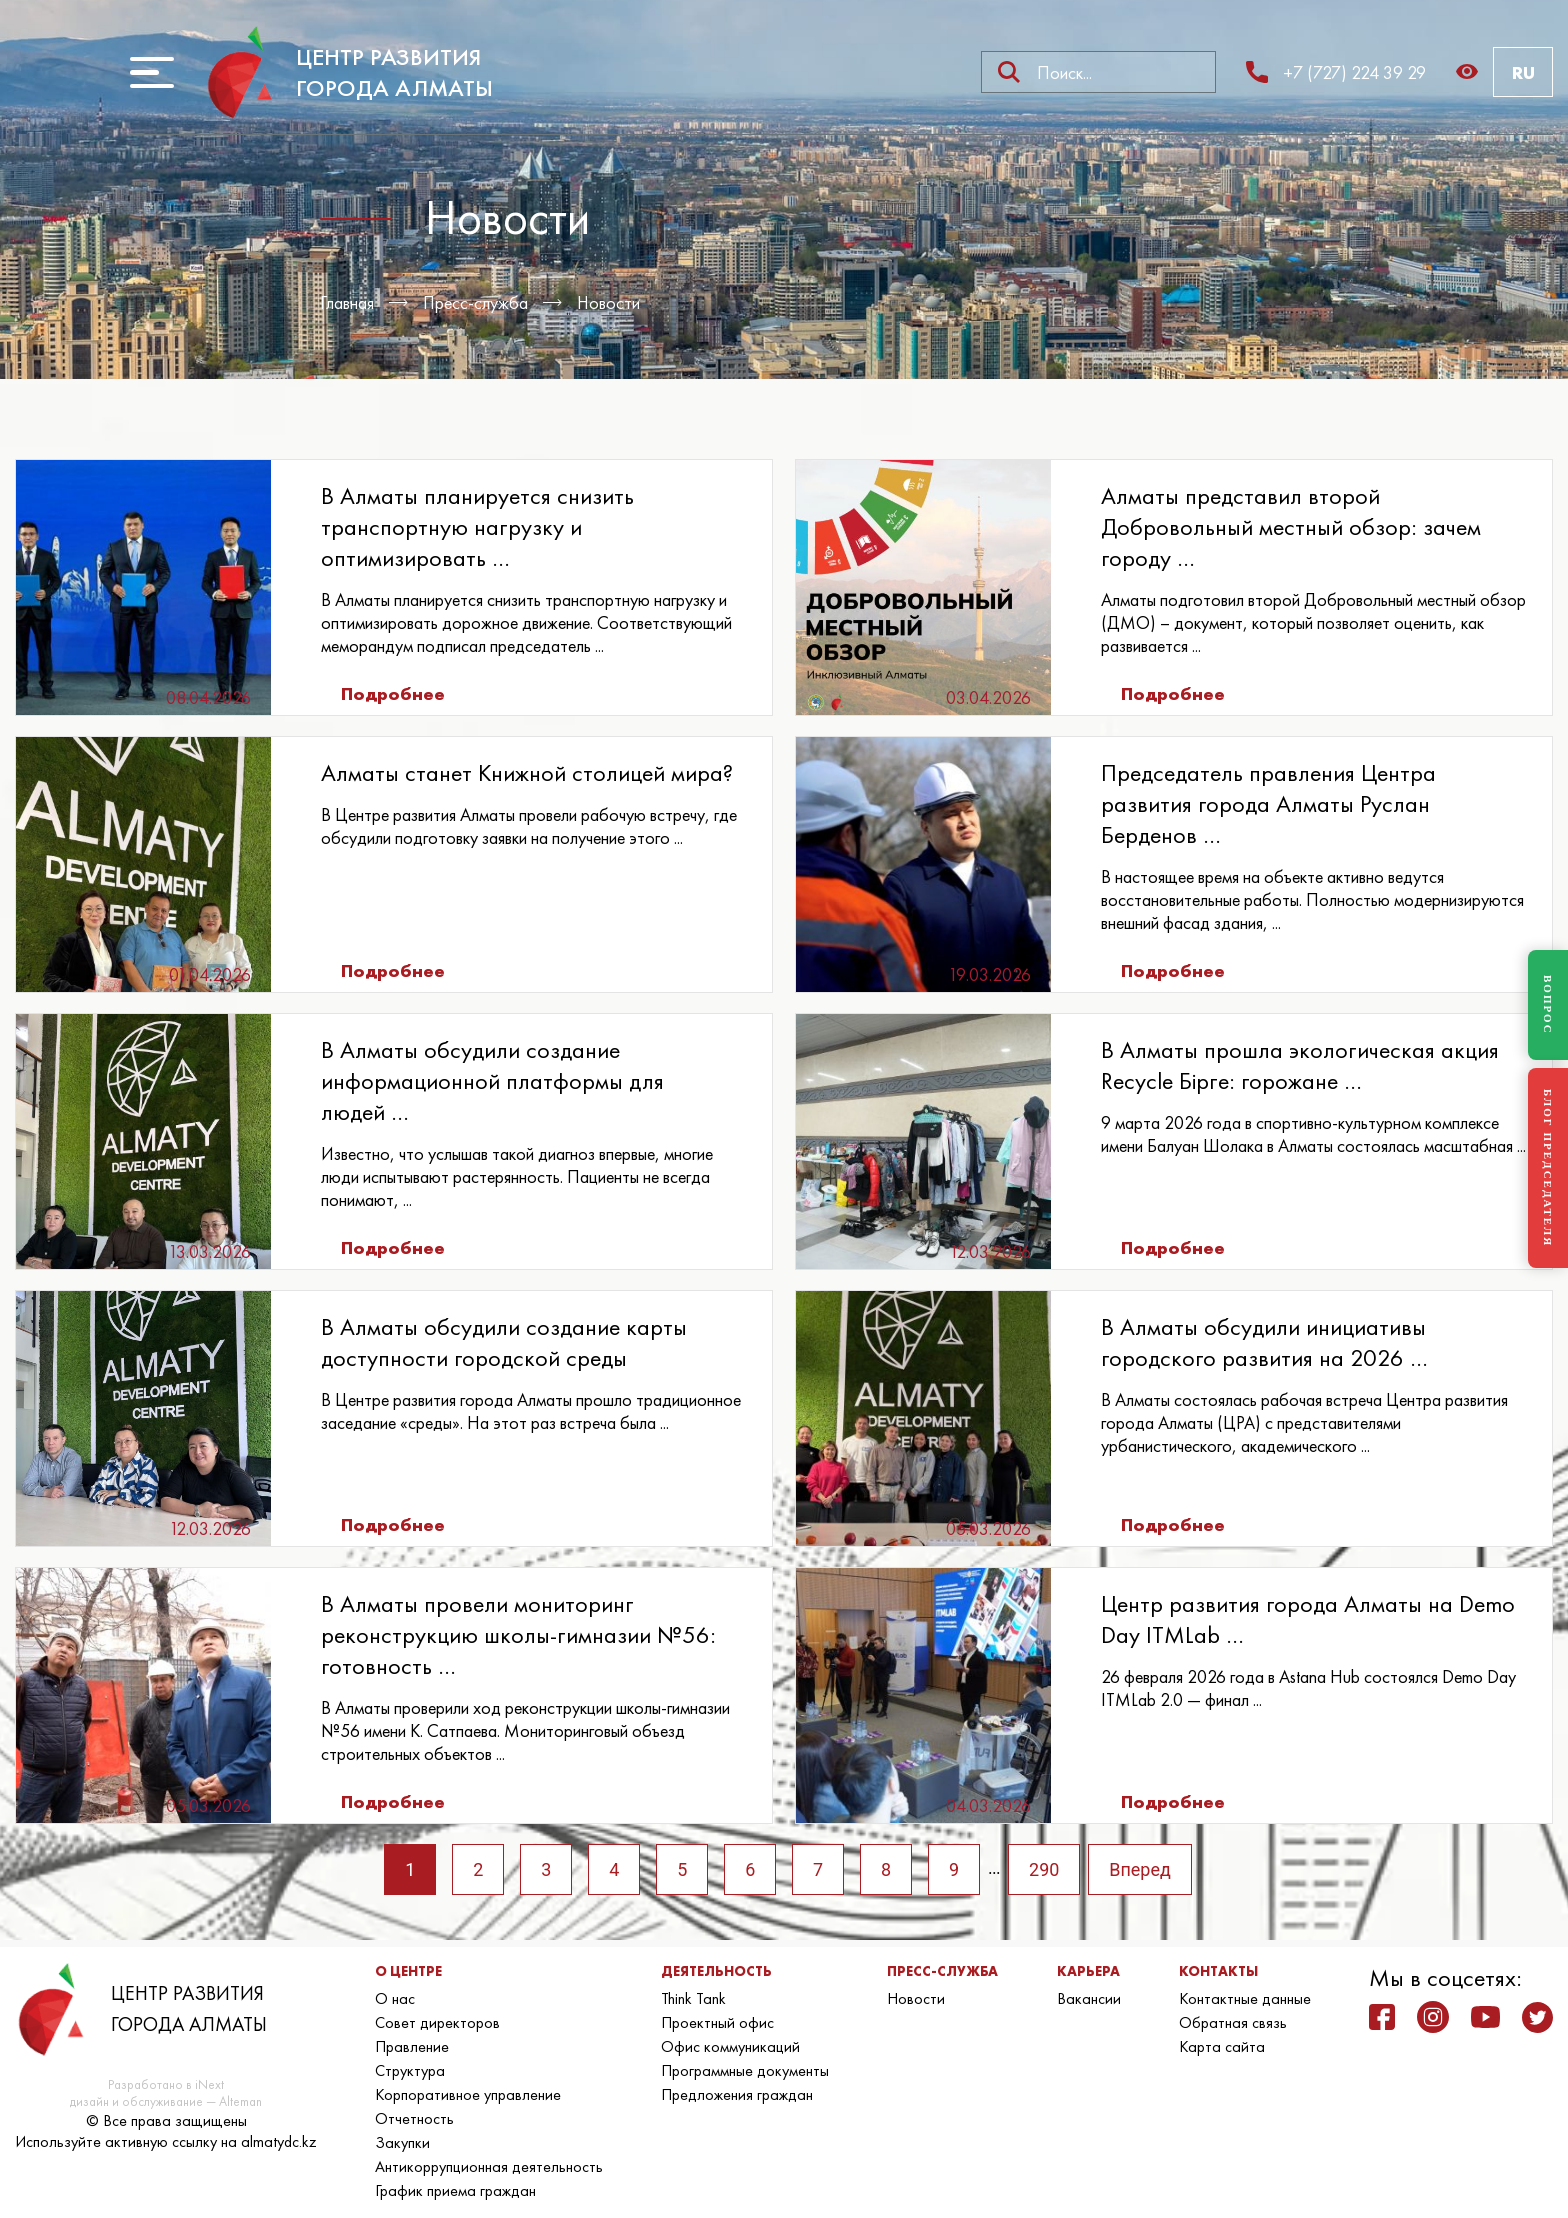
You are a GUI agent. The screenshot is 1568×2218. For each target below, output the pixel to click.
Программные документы (745, 2070)
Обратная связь (1233, 2022)
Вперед (1141, 1869)
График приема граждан (455, 2190)
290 (1045, 1869)
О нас (395, 1998)
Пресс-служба (476, 302)
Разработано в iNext (166, 2084)
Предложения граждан (737, 2094)
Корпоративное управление (468, 2094)
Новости (610, 302)
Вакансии (1089, 1998)
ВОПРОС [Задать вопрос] (1548, 1005)
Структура (410, 2070)
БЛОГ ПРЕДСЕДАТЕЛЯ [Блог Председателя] (1548, 1168)
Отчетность (414, 2118)
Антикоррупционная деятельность (489, 2166)
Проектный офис (717, 2022)
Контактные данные (1245, 1998)
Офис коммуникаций (730, 2046)
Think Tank (693, 1998)
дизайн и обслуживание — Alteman (166, 2101)
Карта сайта (1222, 2046)
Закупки (402, 2142)
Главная (347, 302)
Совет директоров (437, 2022)
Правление (412, 2046)
